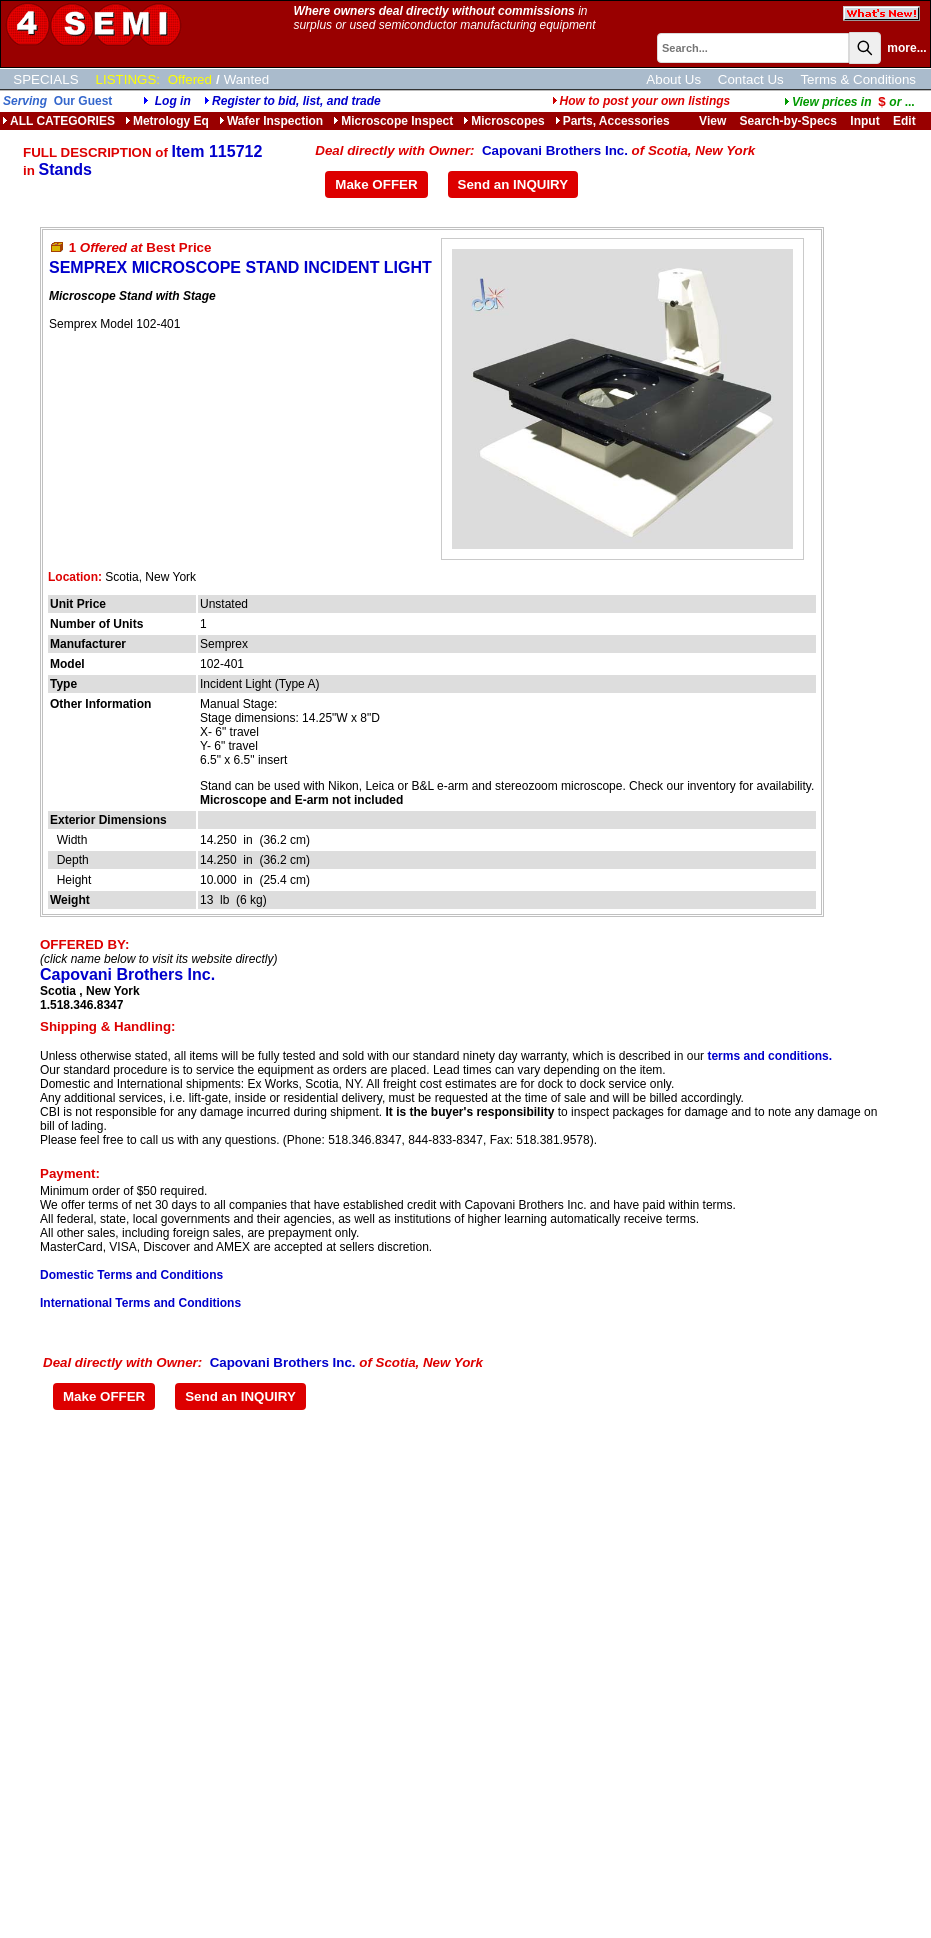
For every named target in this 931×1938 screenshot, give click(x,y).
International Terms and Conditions (140, 1303)
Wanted (246, 79)
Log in (173, 101)
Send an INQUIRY (513, 184)
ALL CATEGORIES (58, 121)
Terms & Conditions (858, 79)
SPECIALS (45, 79)
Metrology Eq (167, 121)
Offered (190, 79)
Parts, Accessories (612, 121)
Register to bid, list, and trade (296, 101)
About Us (673, 79)
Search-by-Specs (788, 121)
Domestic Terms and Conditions (131, 1275)
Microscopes (503, 121)
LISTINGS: (128, 79)
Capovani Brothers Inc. (555, 150)
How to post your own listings (641, 101)
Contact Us (751, 79)
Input (864, 121)
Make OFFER (376, 184)
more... (906, 48)
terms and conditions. (769, 1056)
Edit (906, 121)
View (712, 121)
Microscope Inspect (393, 121)
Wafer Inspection (271, 121)
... (849, 102)
